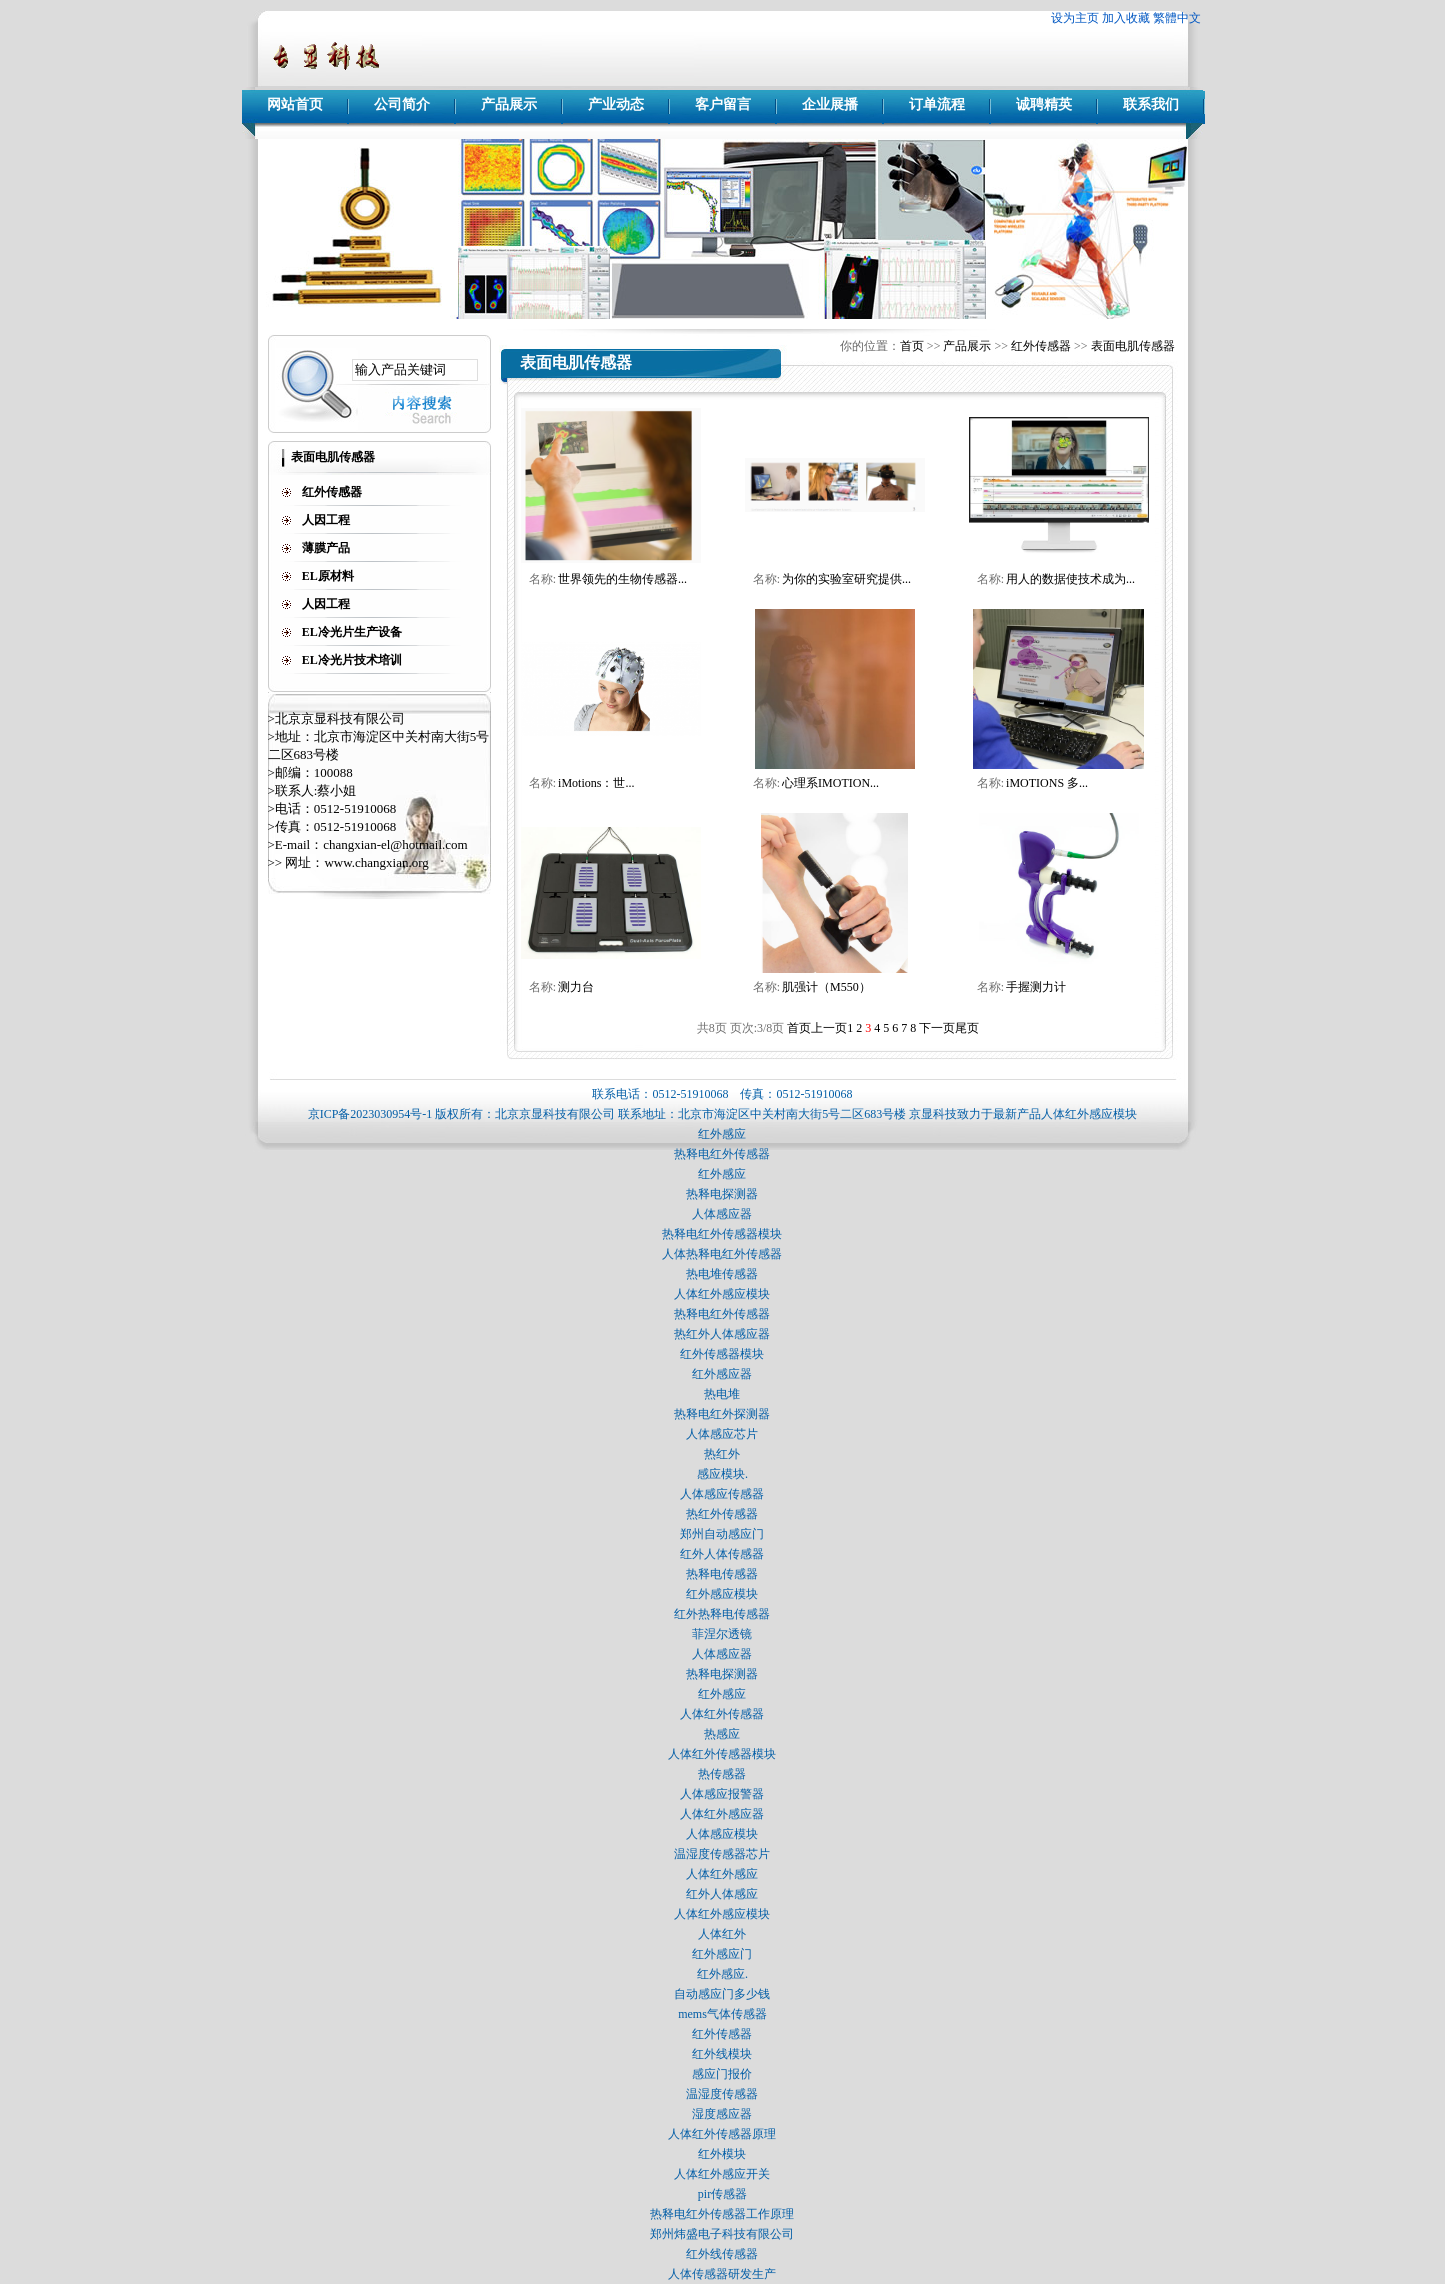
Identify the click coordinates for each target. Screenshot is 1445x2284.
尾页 (967, 1028)
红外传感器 (1041, 346)
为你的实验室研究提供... (846, 579)
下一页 (937, 1028)
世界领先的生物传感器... (622, 579)
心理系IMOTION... (830, 783)
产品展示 (509, 104)
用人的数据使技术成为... (1070, 579)
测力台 (576, 987)
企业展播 (830, 104)
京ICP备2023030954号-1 (370, 1114)
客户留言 (723, 104)
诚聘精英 (1044, 104)
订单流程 (937, 104)
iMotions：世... (596, 783)
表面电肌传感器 (1133, 346)
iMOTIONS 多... (1047, 783)
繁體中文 (1177, 18)
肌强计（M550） (826, 987)
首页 (912, 346)
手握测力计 (1036, 987)
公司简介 (402, 104)
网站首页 (295, 104)
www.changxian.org (376, 862)
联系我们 (1151, 104)
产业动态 (616, 104)
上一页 (829, 1028)
